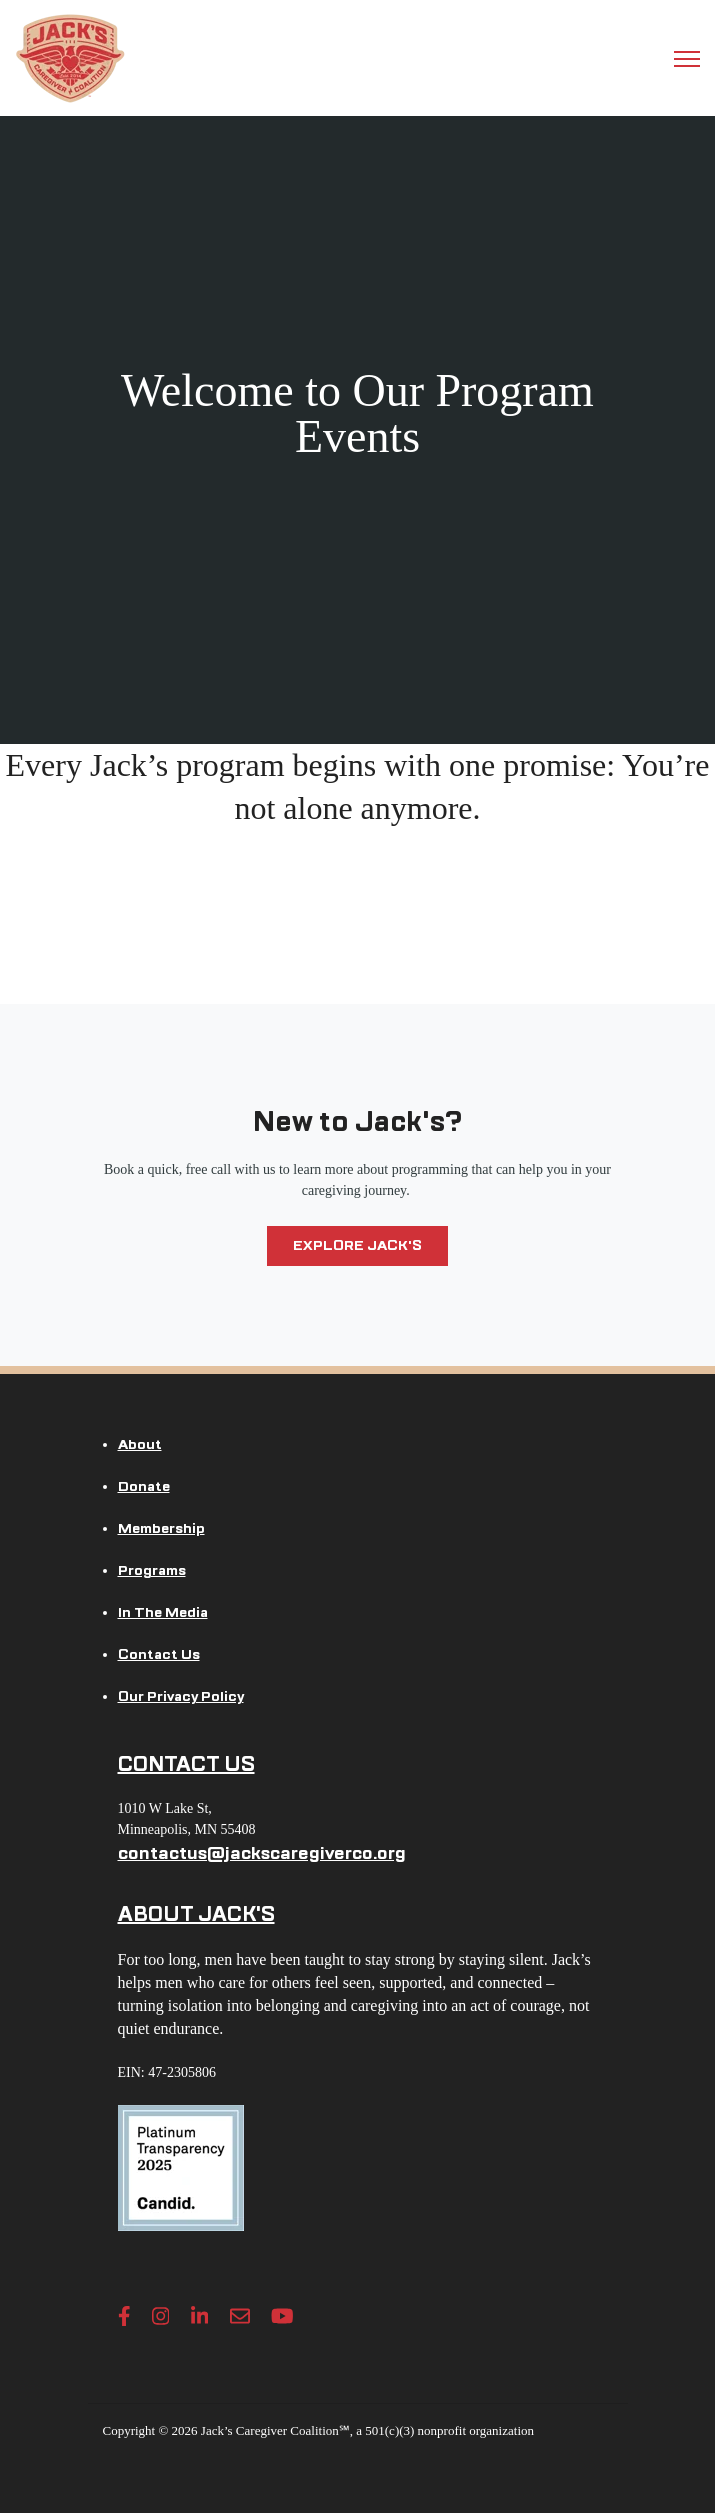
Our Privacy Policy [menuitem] (181, 1696)
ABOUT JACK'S (196, 1914)
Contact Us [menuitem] (159, 1654)
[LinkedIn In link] (200, 2316)
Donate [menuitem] (144, 1486)
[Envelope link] (240, 2316)
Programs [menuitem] (152, 1570)
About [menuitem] (140, 1444)
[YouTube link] (282, 2316)
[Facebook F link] (124, 2316)
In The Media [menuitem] (163, 1612)
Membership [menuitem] (161, 1528)
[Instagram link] (161, 2316)
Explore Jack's (357, 1245)
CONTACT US (186, 1764)
